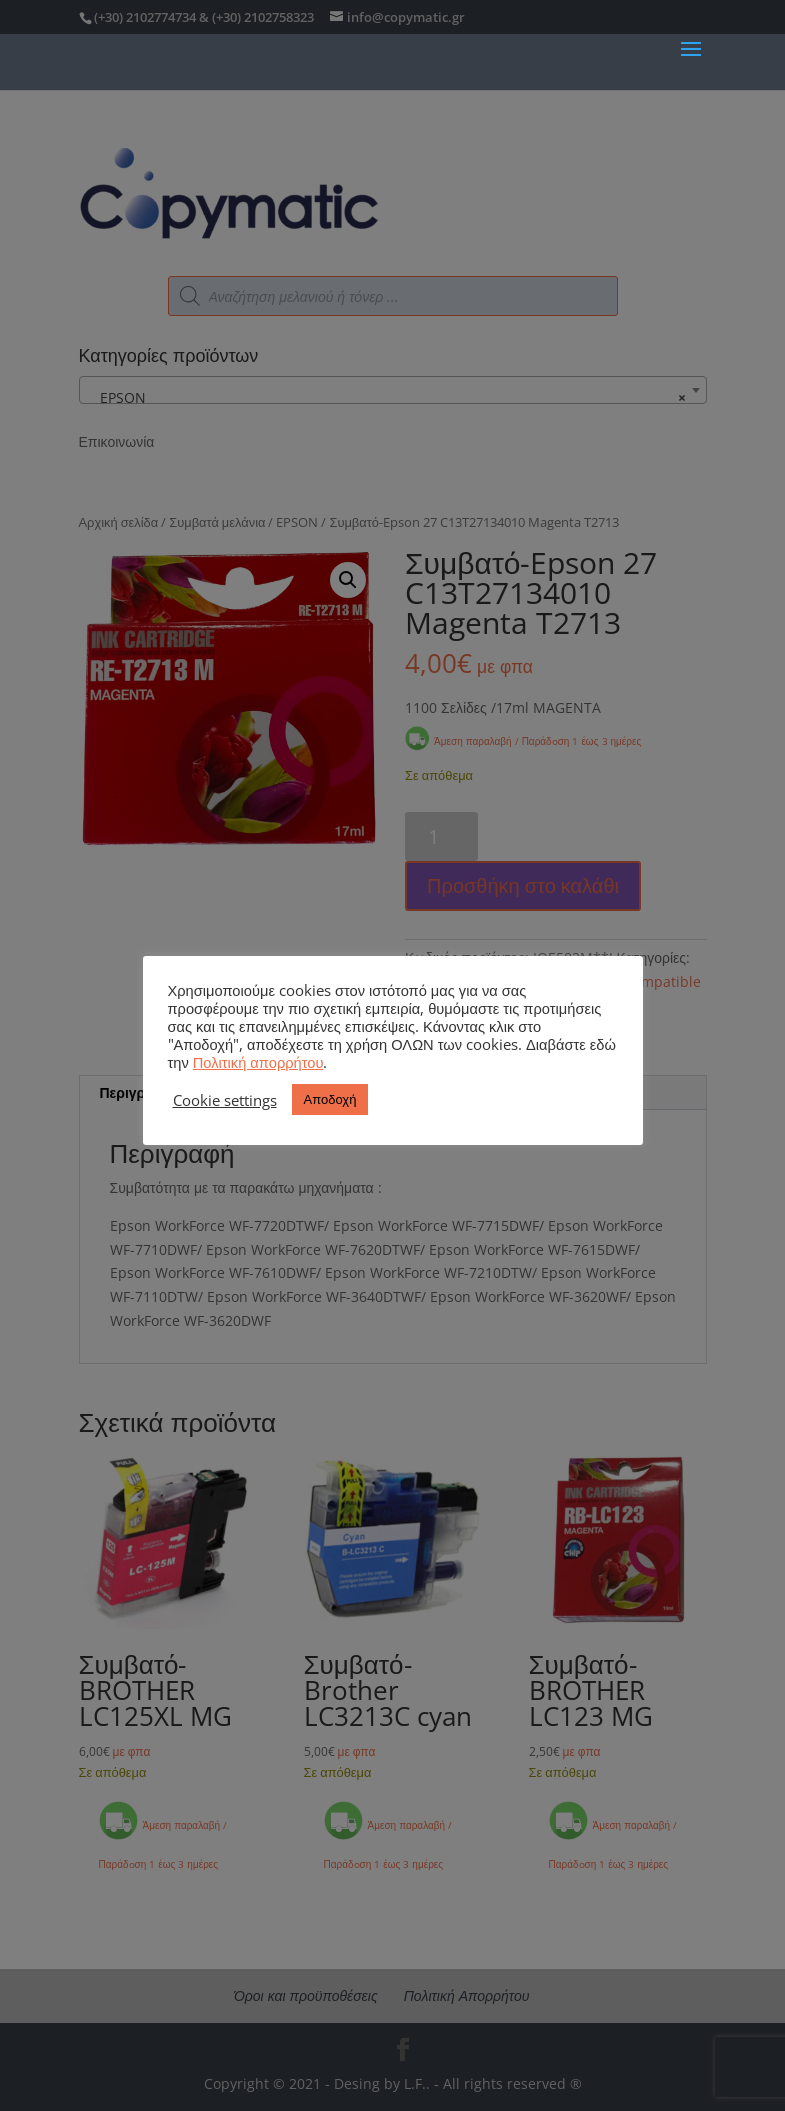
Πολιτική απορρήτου (258, 1062)
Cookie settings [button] (225, 1100)
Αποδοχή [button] (330, 1099)
